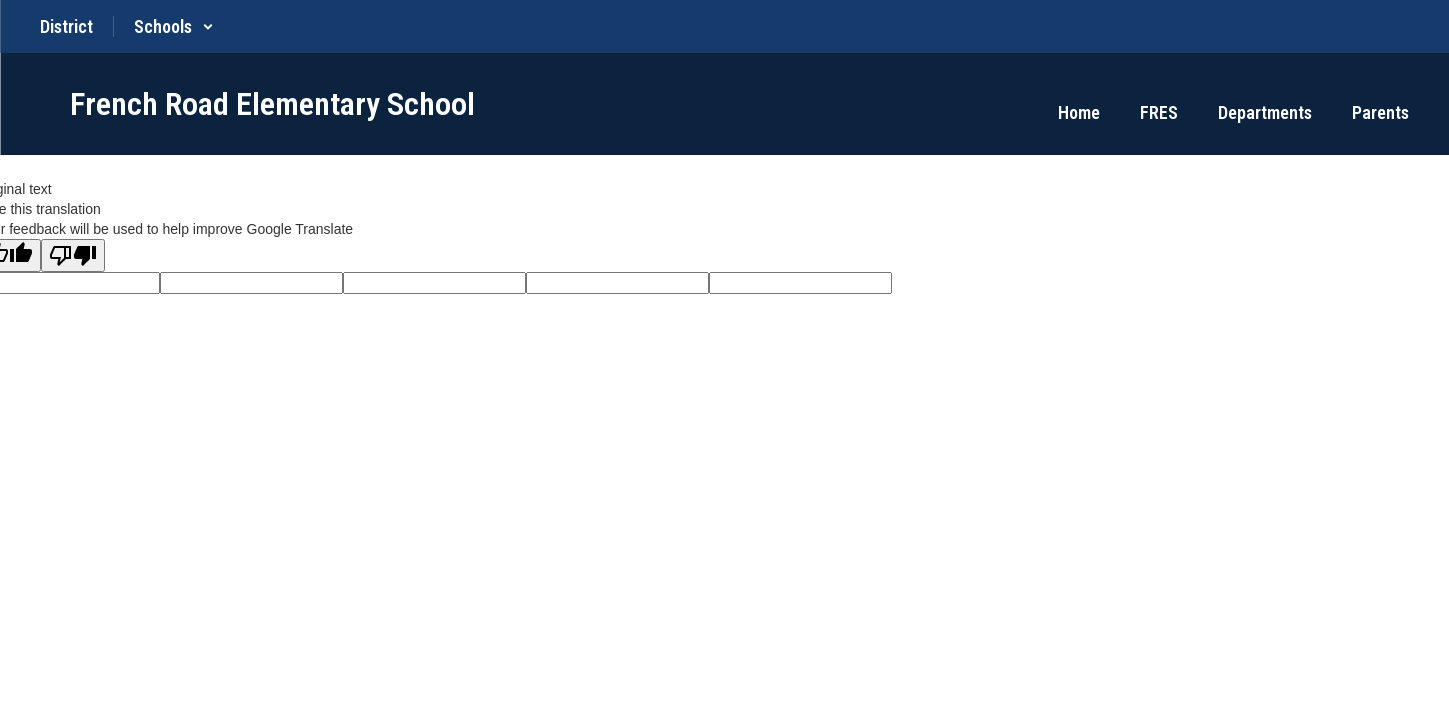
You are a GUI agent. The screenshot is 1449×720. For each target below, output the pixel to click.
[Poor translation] (73, 255)
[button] (174, 26)
